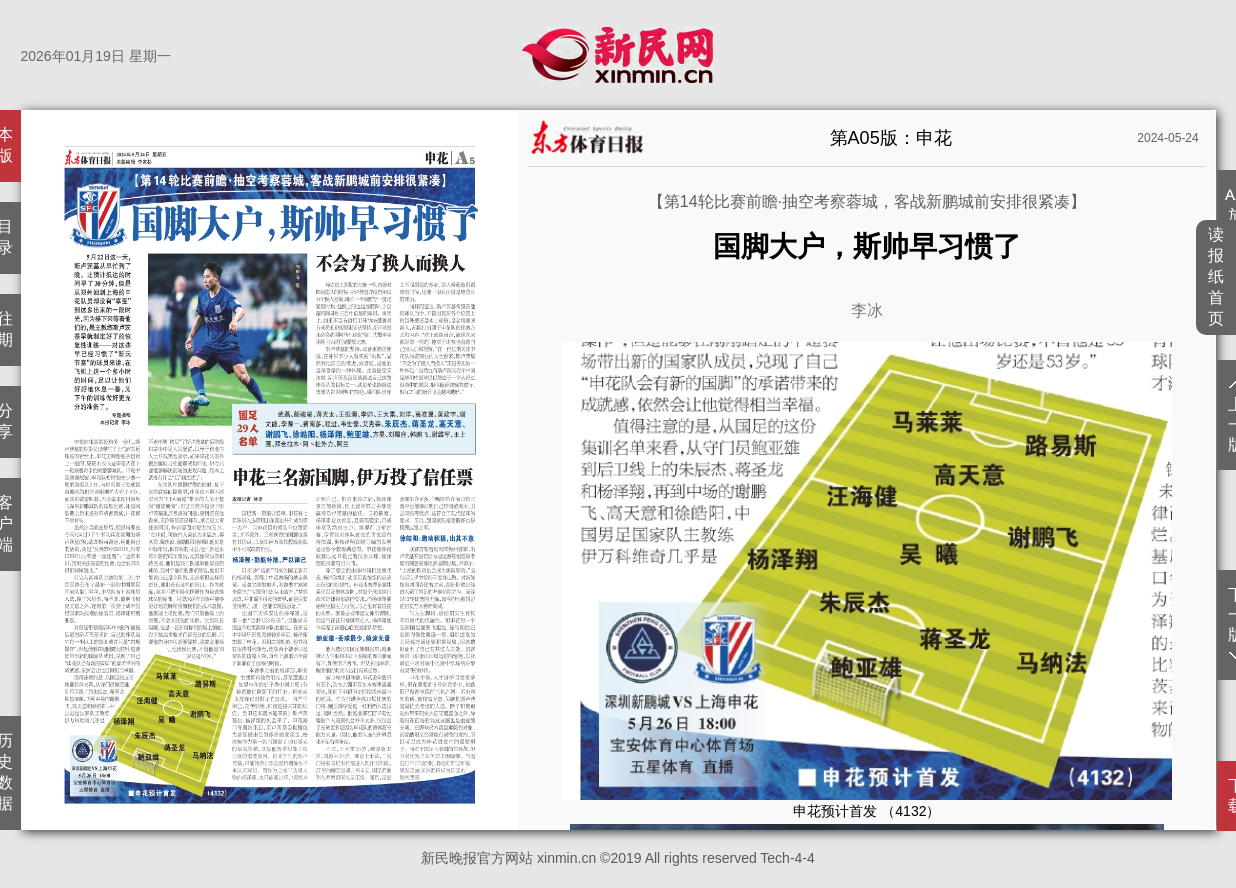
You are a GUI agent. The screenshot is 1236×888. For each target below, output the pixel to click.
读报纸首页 (1216, 276)
